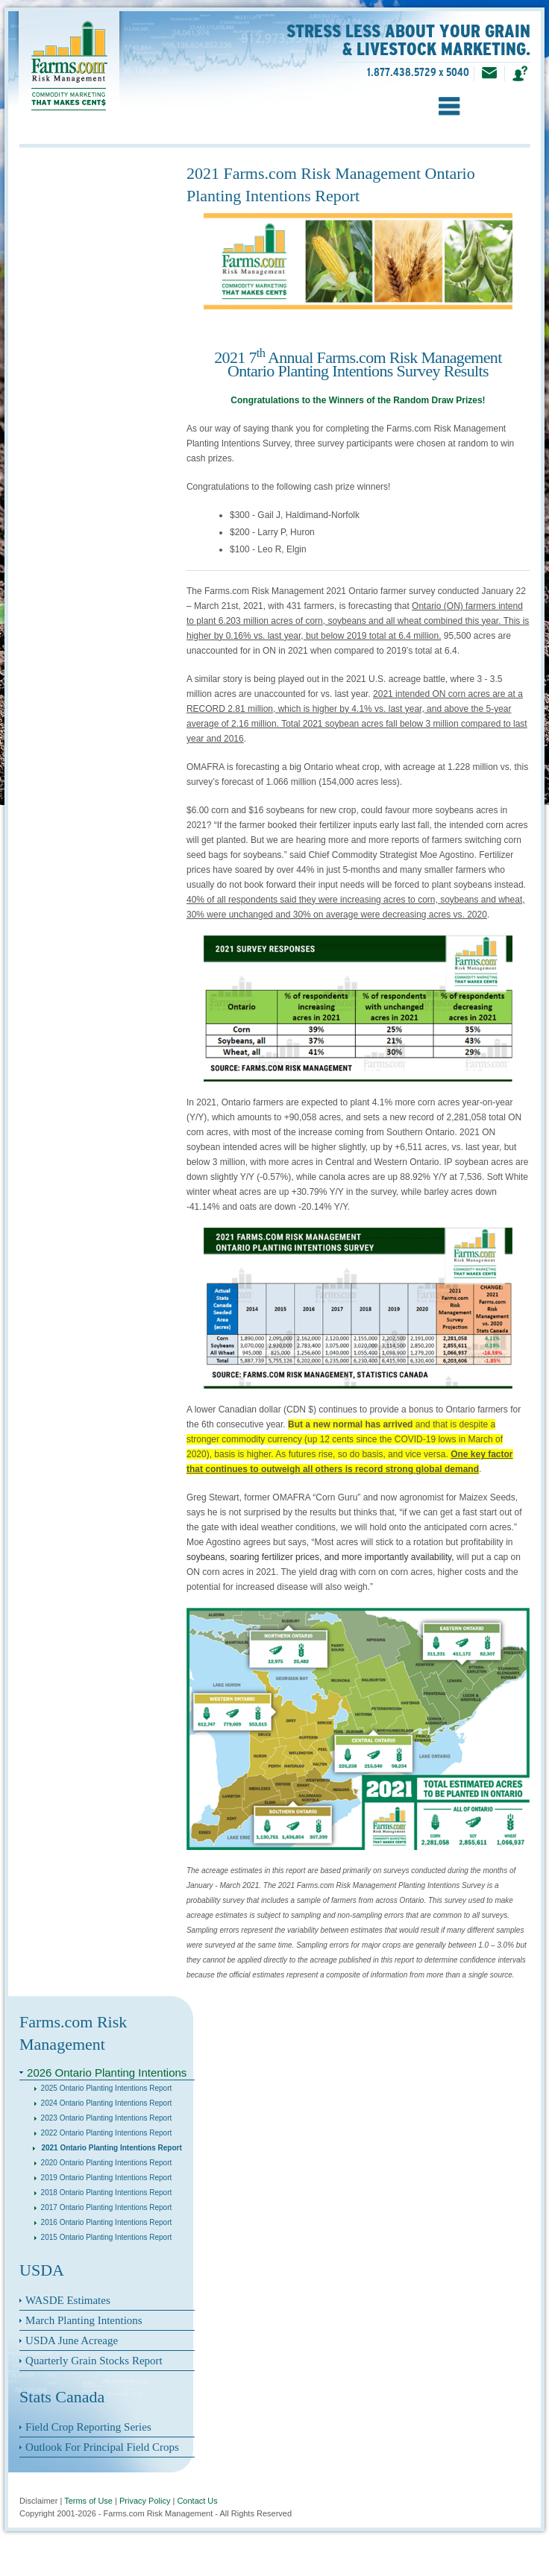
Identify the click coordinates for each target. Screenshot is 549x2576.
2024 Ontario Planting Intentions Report (103, 2103)
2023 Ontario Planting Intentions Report (103, 2118)
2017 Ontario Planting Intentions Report (103, 2207)
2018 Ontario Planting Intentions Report (103, 2192)
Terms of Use (88, 2500)
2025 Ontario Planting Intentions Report (103, 2088)
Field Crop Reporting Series (88, 2427)
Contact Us (197, 2500)
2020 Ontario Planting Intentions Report (103, 2163)
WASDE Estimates (67, 2300)
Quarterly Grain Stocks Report (94, 2361)
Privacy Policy (144, 2500)
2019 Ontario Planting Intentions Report (103, 2178)
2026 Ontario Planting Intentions (106, 2072)
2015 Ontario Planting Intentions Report (103, 2237)
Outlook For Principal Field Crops (102, 2447)
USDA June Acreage (71, 2340)
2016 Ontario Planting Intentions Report (103, 2222)
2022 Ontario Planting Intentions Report (103, 2133)
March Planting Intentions (83, 2320)
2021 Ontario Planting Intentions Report (107, 2148)
